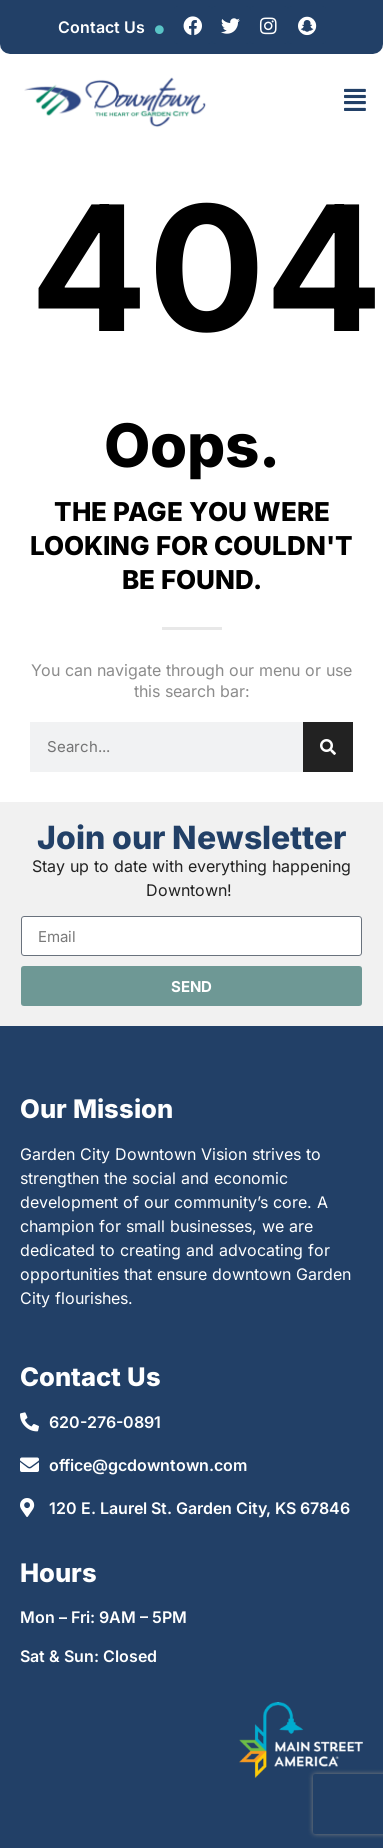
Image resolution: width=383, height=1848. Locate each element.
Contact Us (101, 27)
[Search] (328, 747)
